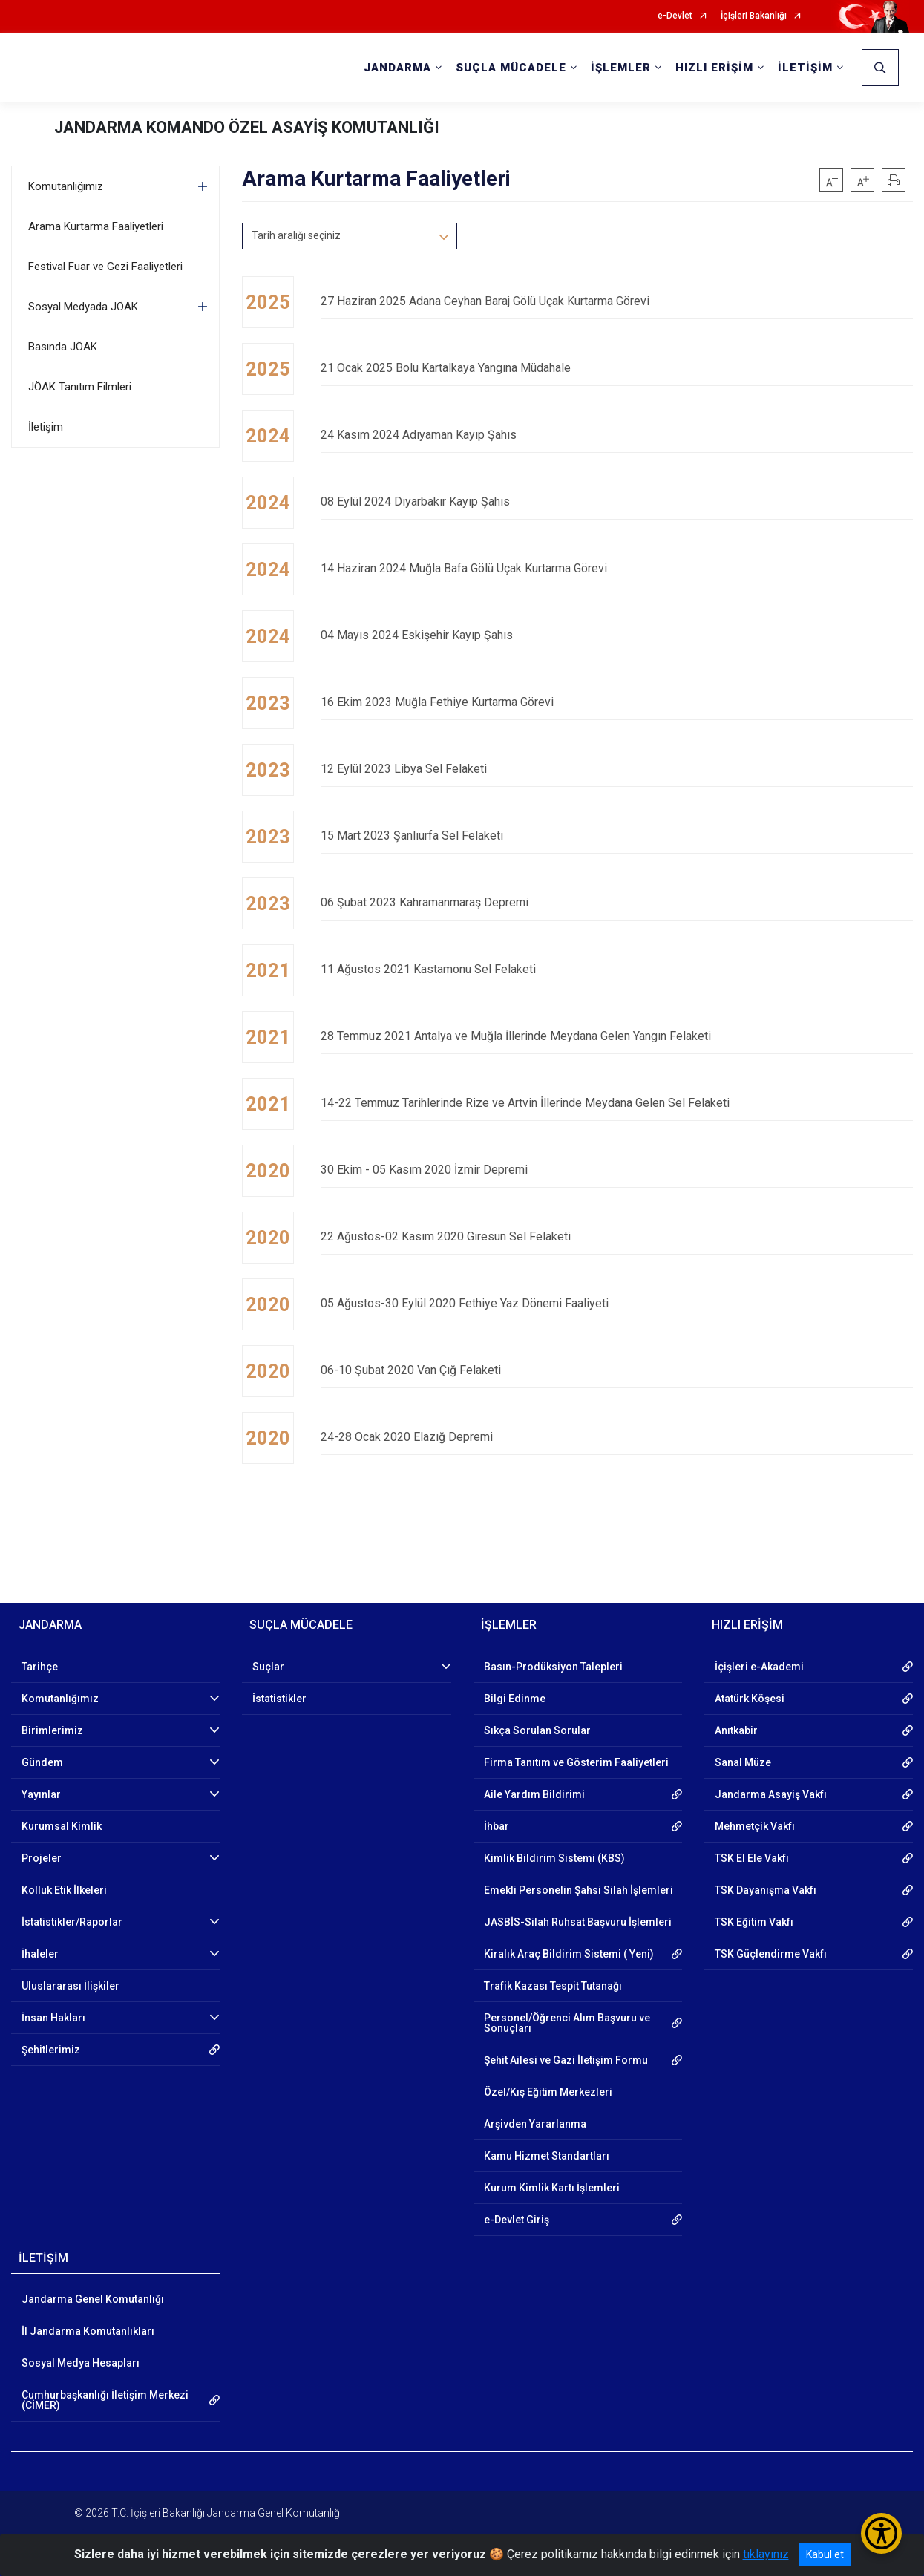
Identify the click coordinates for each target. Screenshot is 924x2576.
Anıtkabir (736, 1730)
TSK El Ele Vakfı (752, 1858)
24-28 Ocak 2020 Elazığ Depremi (617, 1437)
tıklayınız (766, 2554)
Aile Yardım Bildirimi (534, 1794)
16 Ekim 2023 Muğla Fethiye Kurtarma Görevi (617, 702)
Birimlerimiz (52, 1730)
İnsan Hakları (53, 2018)
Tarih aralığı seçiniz (296, 235)
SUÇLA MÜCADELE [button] (511, 67)
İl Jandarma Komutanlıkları (88, 2331)
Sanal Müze (743, 1762)
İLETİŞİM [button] (805, 67)
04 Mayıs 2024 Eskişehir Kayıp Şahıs (617, 635)
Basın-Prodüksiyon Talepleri (553, 1667)
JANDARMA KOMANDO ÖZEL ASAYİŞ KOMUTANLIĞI (246, 127)
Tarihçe (40, 1667)
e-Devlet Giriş (516, 2220)
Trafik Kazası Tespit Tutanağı (553, 1986)
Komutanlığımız (65, 186)
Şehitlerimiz (51, 2050)
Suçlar (268, 1667)
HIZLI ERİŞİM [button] (714, 67)
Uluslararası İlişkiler (70, 1986)
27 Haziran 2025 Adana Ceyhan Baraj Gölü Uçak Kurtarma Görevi (617, 301)
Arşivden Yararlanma (535, 2124)
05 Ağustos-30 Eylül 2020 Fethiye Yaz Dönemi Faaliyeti (617, 1303)
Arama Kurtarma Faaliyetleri (95, 226)
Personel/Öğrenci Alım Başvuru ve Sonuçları (567, 2023)
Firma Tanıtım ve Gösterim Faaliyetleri (576, 1762)
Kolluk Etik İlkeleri (64, 1890)
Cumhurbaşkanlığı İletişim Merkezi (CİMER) (105, 2400)
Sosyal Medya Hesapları (81, 2363)
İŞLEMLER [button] (621, 67)
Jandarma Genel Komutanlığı (93, 2299)
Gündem (42, 1762)
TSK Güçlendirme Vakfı (771, 1954)
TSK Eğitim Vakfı (754, 1922)
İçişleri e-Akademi (759, 1667)
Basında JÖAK (62, 346)
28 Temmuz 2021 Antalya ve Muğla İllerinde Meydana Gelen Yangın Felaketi (617, 1036)
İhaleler (40, 1954)
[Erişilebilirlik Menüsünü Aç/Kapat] (881, 2533)
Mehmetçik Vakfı (755, 1826)
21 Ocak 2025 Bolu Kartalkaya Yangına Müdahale (617, 368)
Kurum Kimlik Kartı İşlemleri (552, 2188)
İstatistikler (279, 1698)
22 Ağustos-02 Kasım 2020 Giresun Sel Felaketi (617, 1236)
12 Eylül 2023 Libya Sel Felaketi (617, 769)
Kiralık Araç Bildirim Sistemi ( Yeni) (569, 1954)
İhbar (496, 1826)
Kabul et (825, 2554)
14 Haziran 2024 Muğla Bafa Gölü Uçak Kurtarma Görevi (617, 568)
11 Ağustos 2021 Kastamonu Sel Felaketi (617, 969)
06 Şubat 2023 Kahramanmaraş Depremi (617, 902)
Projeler (42, 1858)
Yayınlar (41, 1794)
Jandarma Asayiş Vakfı (771, 1794)
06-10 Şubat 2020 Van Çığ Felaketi (617, 1370)
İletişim (45, 427)
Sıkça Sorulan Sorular (537, 1730)
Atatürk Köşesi (749, 1698)
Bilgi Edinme (514, 1698)
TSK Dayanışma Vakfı (765, 1890)
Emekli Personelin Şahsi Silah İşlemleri (578, 1890)
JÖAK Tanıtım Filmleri (79, 386)
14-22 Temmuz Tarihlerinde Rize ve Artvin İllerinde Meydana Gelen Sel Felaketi (617, 1103)
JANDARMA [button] (397, 67)
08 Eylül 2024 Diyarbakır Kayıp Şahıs (617, 501)
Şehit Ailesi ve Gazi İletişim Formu (566, 2060)
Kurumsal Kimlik (62, 1826)
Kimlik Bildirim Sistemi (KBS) (554, 1858)
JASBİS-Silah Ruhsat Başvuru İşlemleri (578, 1922)
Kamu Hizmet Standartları (546, 2156)
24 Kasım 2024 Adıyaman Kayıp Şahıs (617, 435)
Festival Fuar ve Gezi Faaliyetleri (105, 266)
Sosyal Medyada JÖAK (83, 306)
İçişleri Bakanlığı (754, 16)
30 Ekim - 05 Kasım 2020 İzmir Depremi (617, 1170)
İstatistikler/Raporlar (72, 1922)
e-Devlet (675, 16)
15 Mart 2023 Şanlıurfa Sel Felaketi (617, 835)
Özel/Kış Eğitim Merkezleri (548, 2092)
